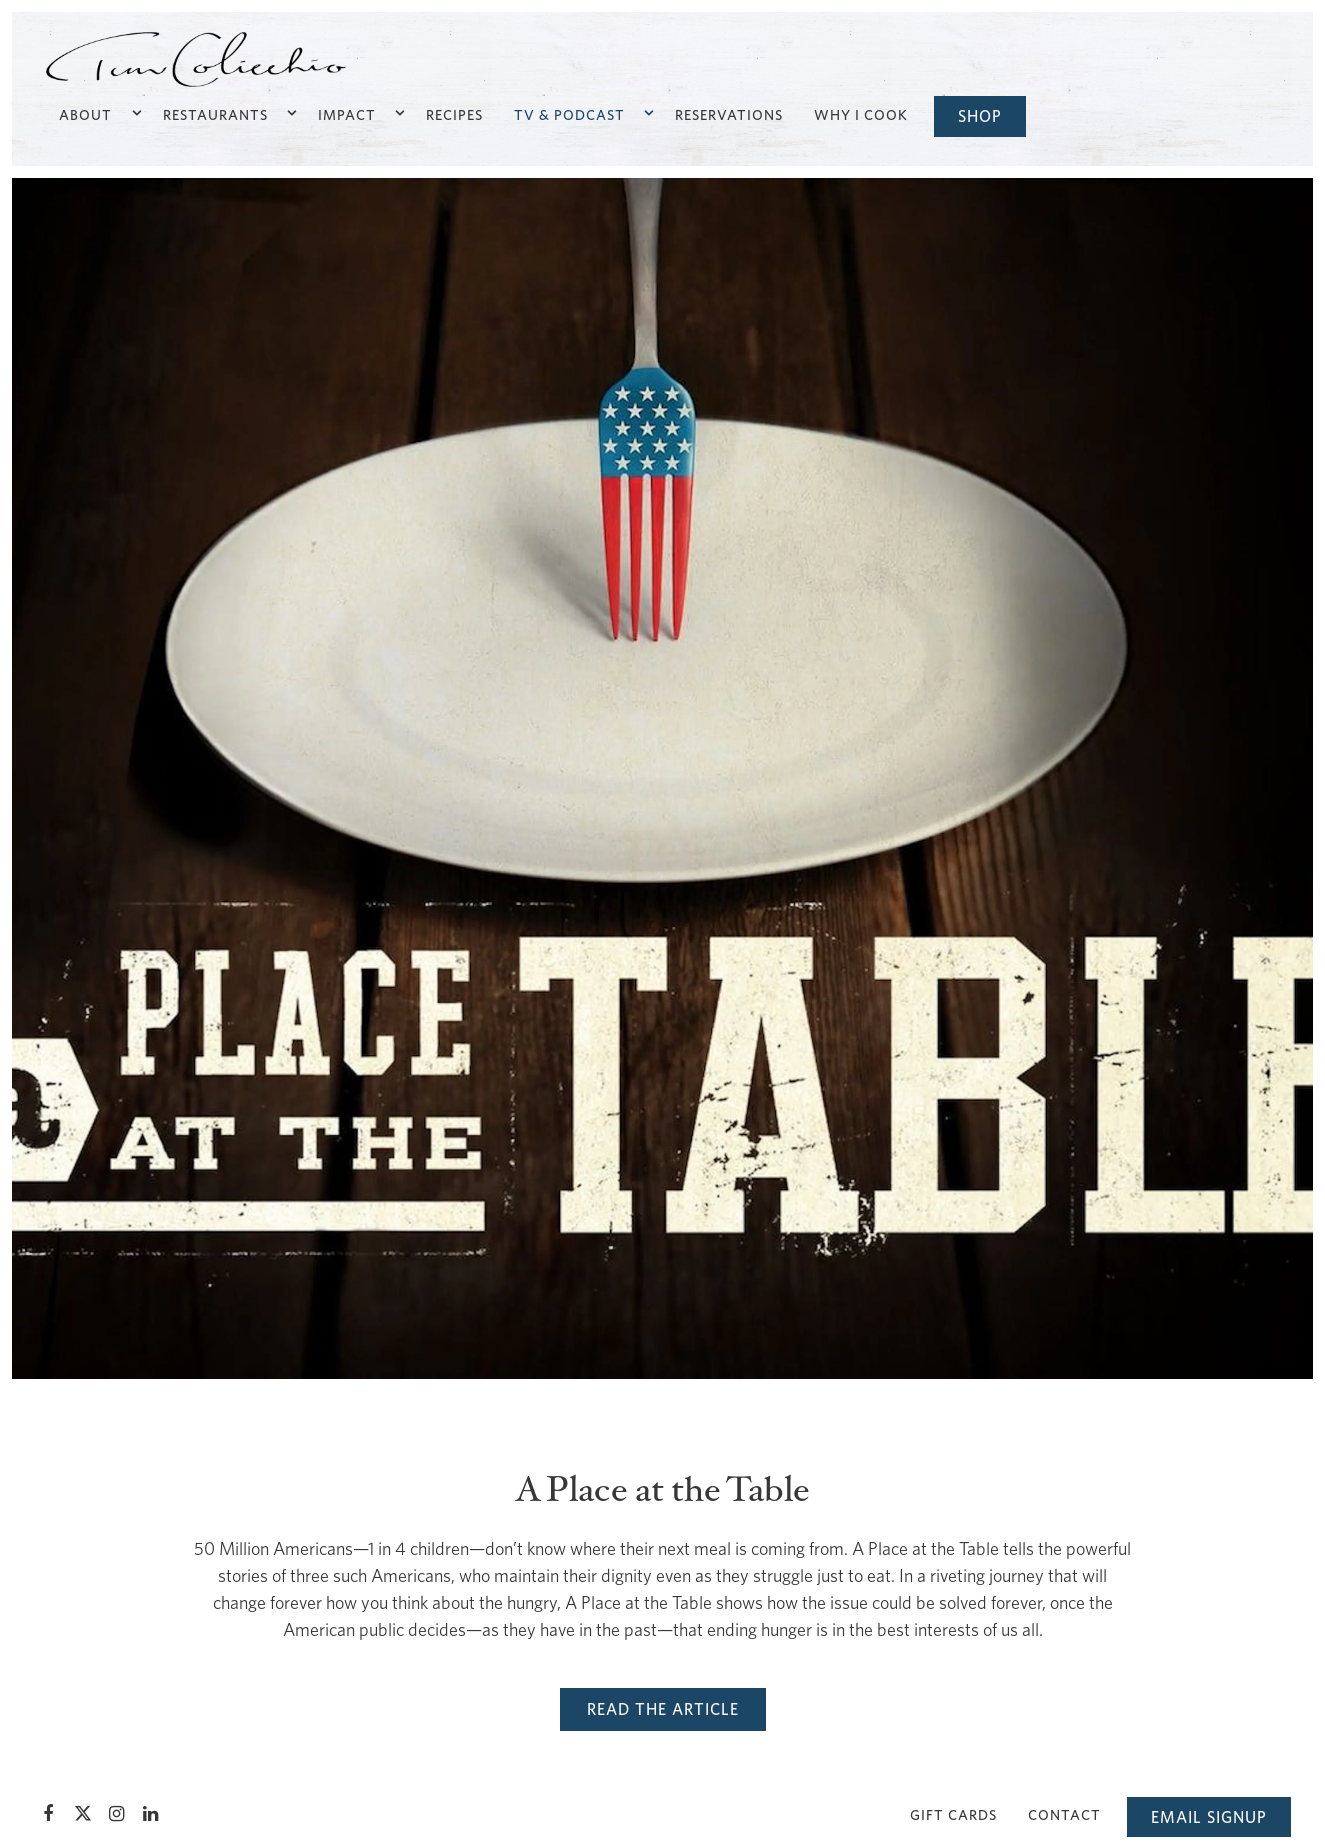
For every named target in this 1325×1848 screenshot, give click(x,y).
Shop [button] (980, 116)
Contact (1064, 1814)
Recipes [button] (454, 114)
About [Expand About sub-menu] (98, 113)
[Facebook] (49, 1814)
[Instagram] (117, 1814)
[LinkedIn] (151, 1814)
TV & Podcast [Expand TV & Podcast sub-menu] (582, 113)
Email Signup (1209, 1817)
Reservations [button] (729, 114)
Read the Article (663, 1709)
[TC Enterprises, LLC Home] (196, 58)
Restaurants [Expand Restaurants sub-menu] (228, 113)
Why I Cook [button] (861, 114)
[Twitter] (83, 1814)
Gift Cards (953, 1814)
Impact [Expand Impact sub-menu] (360, 113)
